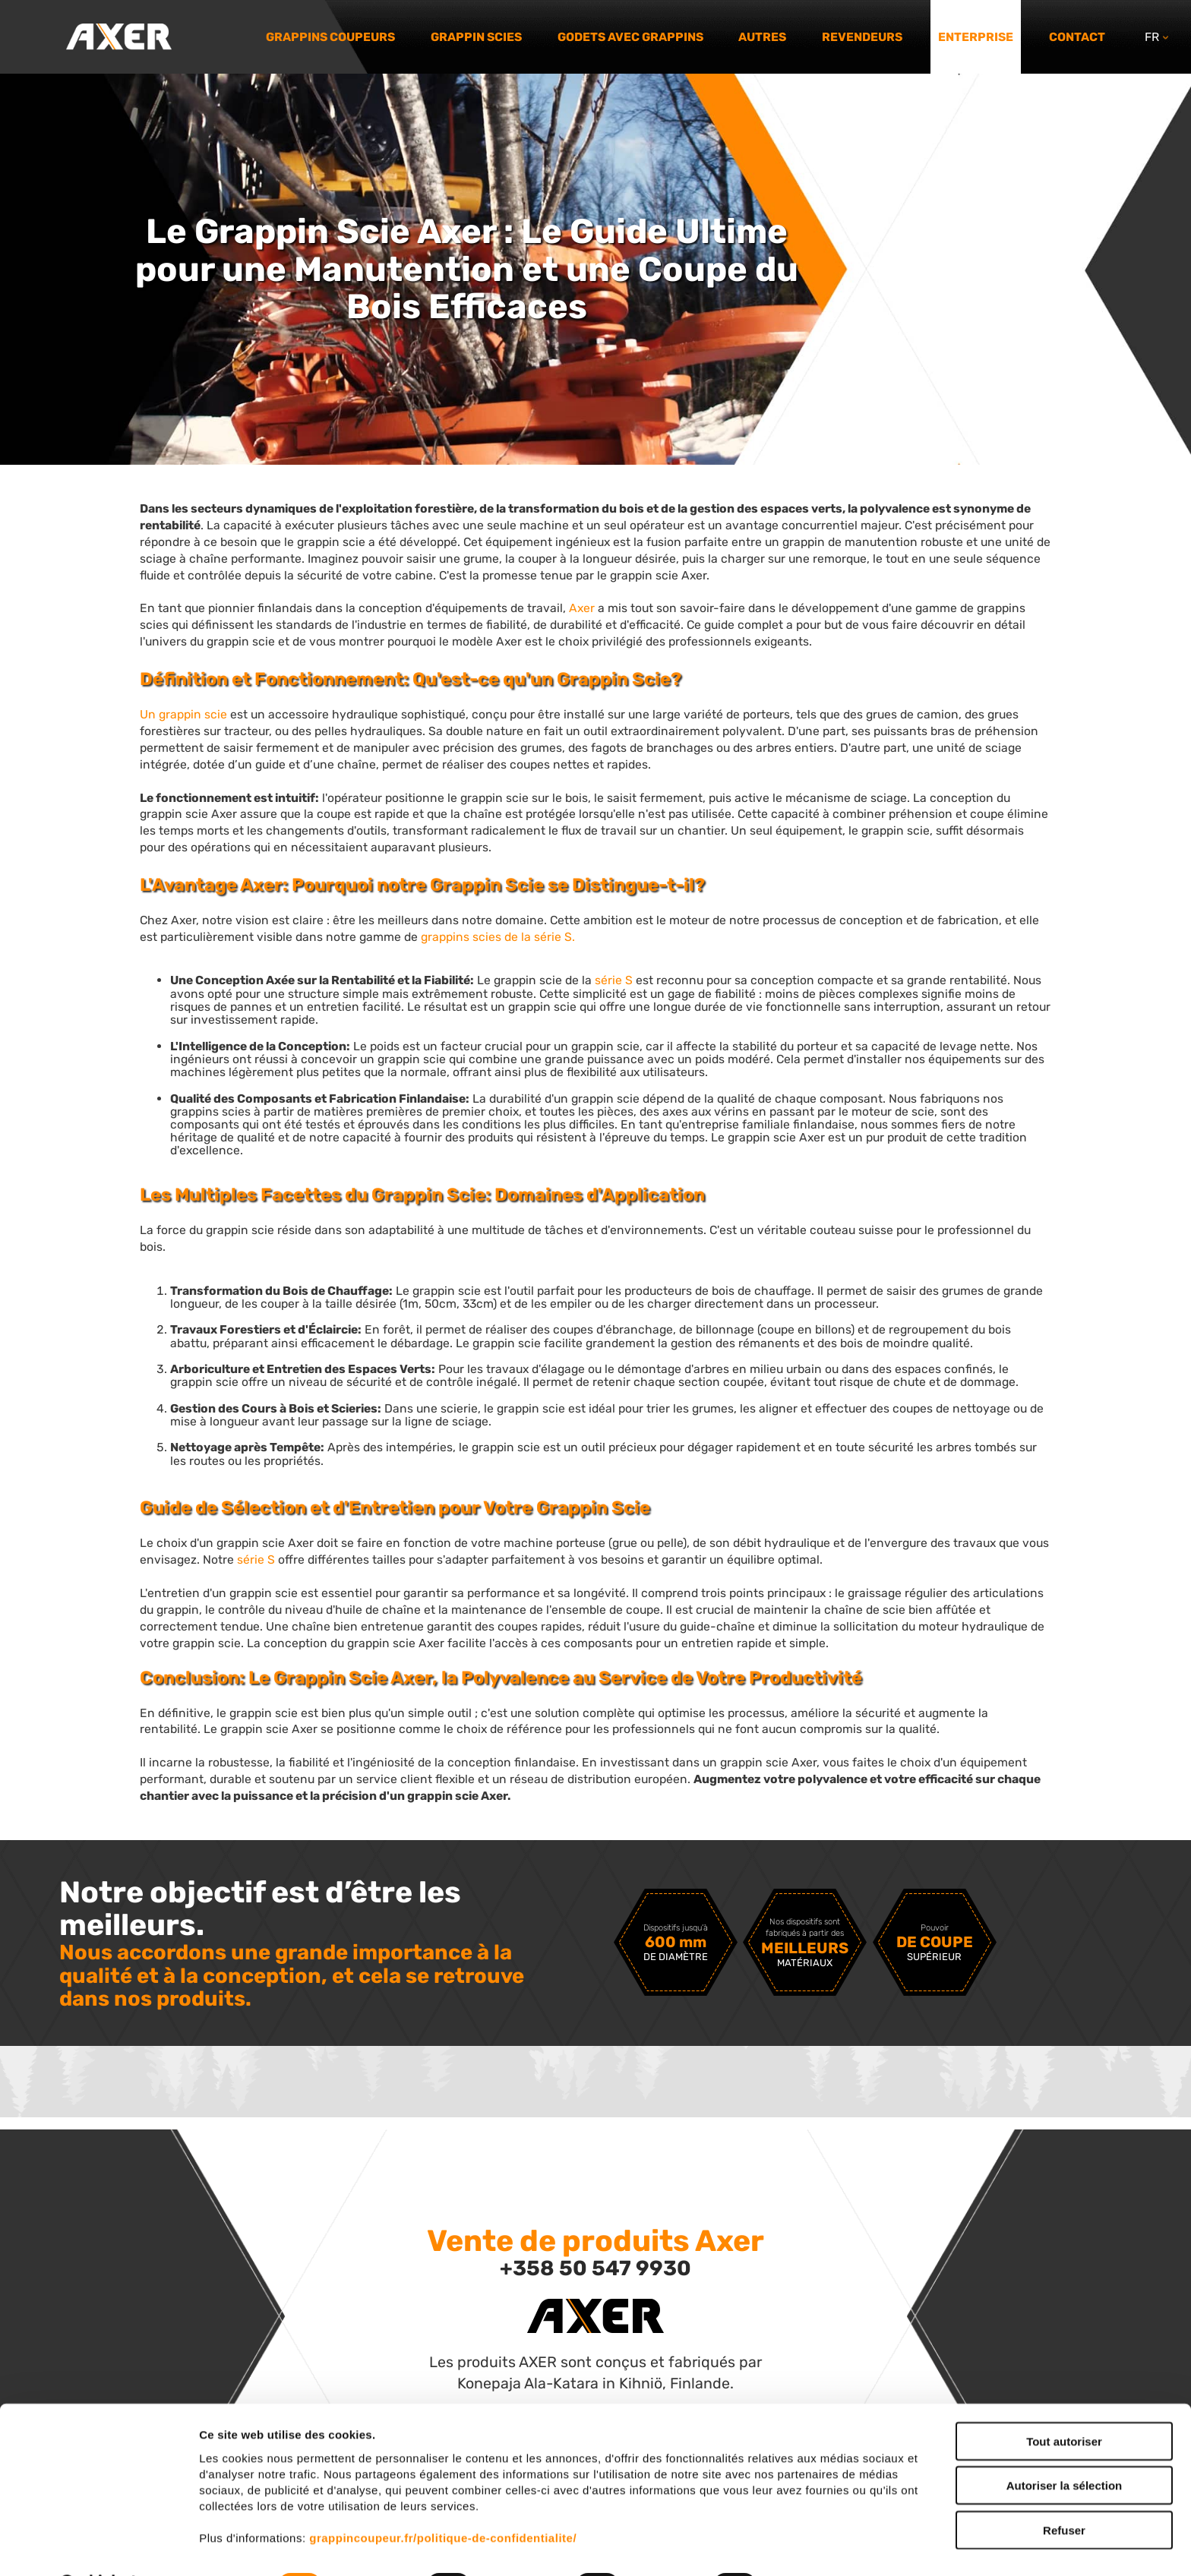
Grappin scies (476, 37)
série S (614, 980)
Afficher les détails (836, 2546)
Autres (762, 37)
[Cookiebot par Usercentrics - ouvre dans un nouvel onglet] (98, 2546)
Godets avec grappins (630, 37)
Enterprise (975, 37)
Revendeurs (862, 37)
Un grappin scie (183, 714)
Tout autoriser (1064, 2401)
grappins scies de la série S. (498, 937)
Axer (582, 608)
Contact (1077, 37)
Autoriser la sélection (1064, 2446)
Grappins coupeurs (330, 37)
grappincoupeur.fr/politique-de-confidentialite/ (443, 2498)
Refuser (1064, 2490)
